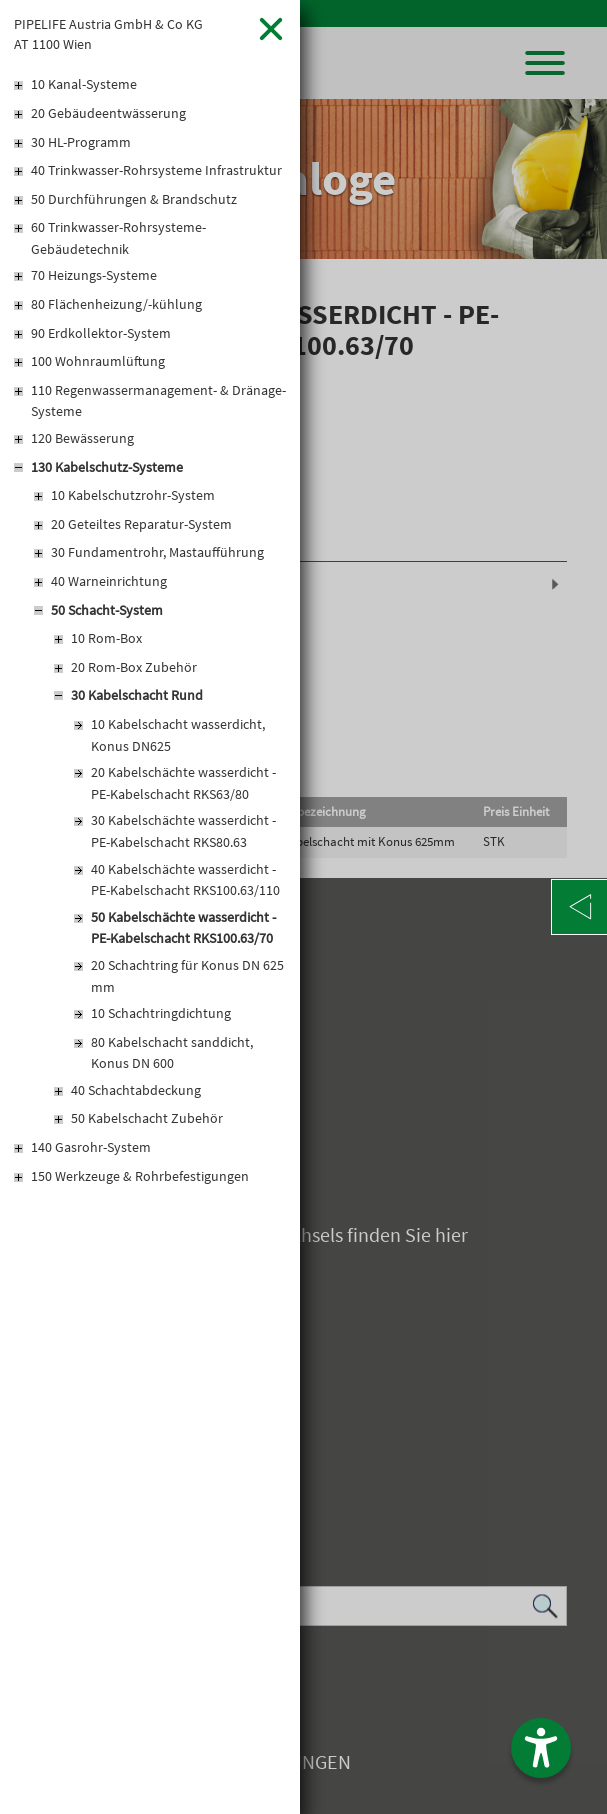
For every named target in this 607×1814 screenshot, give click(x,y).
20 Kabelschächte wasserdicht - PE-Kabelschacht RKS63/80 (183, 783)
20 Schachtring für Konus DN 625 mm (187, 976)
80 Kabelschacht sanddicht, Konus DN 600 (172, 1053)
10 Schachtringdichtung (161, 1013)
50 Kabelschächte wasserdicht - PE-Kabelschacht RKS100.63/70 (183, 928)
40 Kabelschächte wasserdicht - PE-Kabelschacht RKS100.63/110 (185, 880)
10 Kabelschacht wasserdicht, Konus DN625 (178, 735)
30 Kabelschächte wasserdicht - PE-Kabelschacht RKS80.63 (183, 831)
